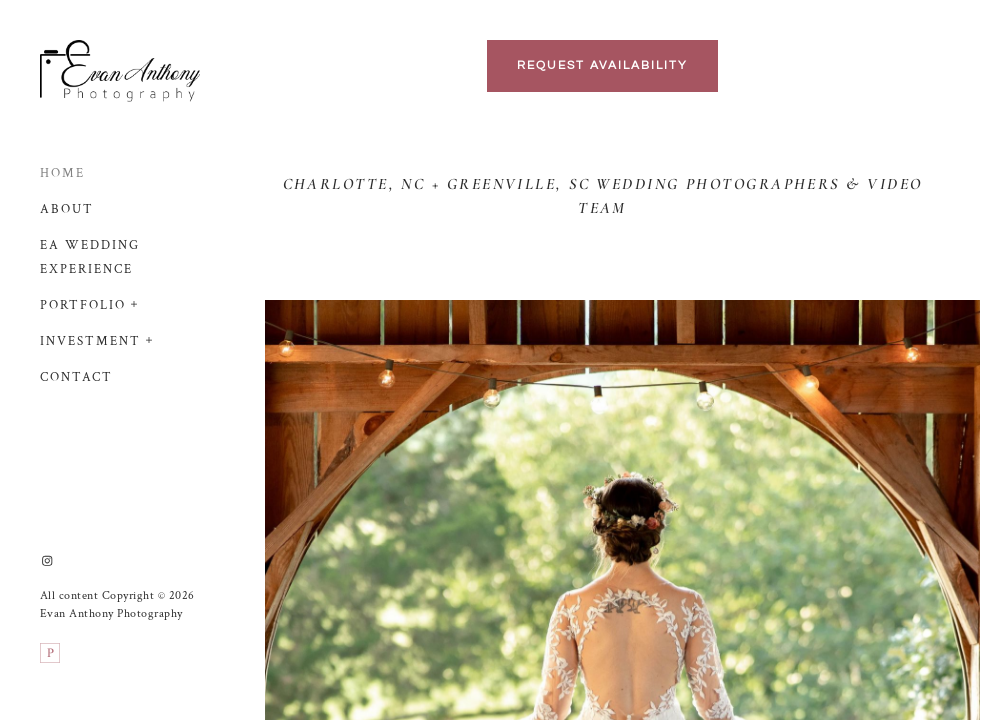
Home (62, 173)
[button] (134, 302)
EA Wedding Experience (90, 257)
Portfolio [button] (83, 305)
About (67, 209)
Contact (76, 377)
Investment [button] (90, 341)
